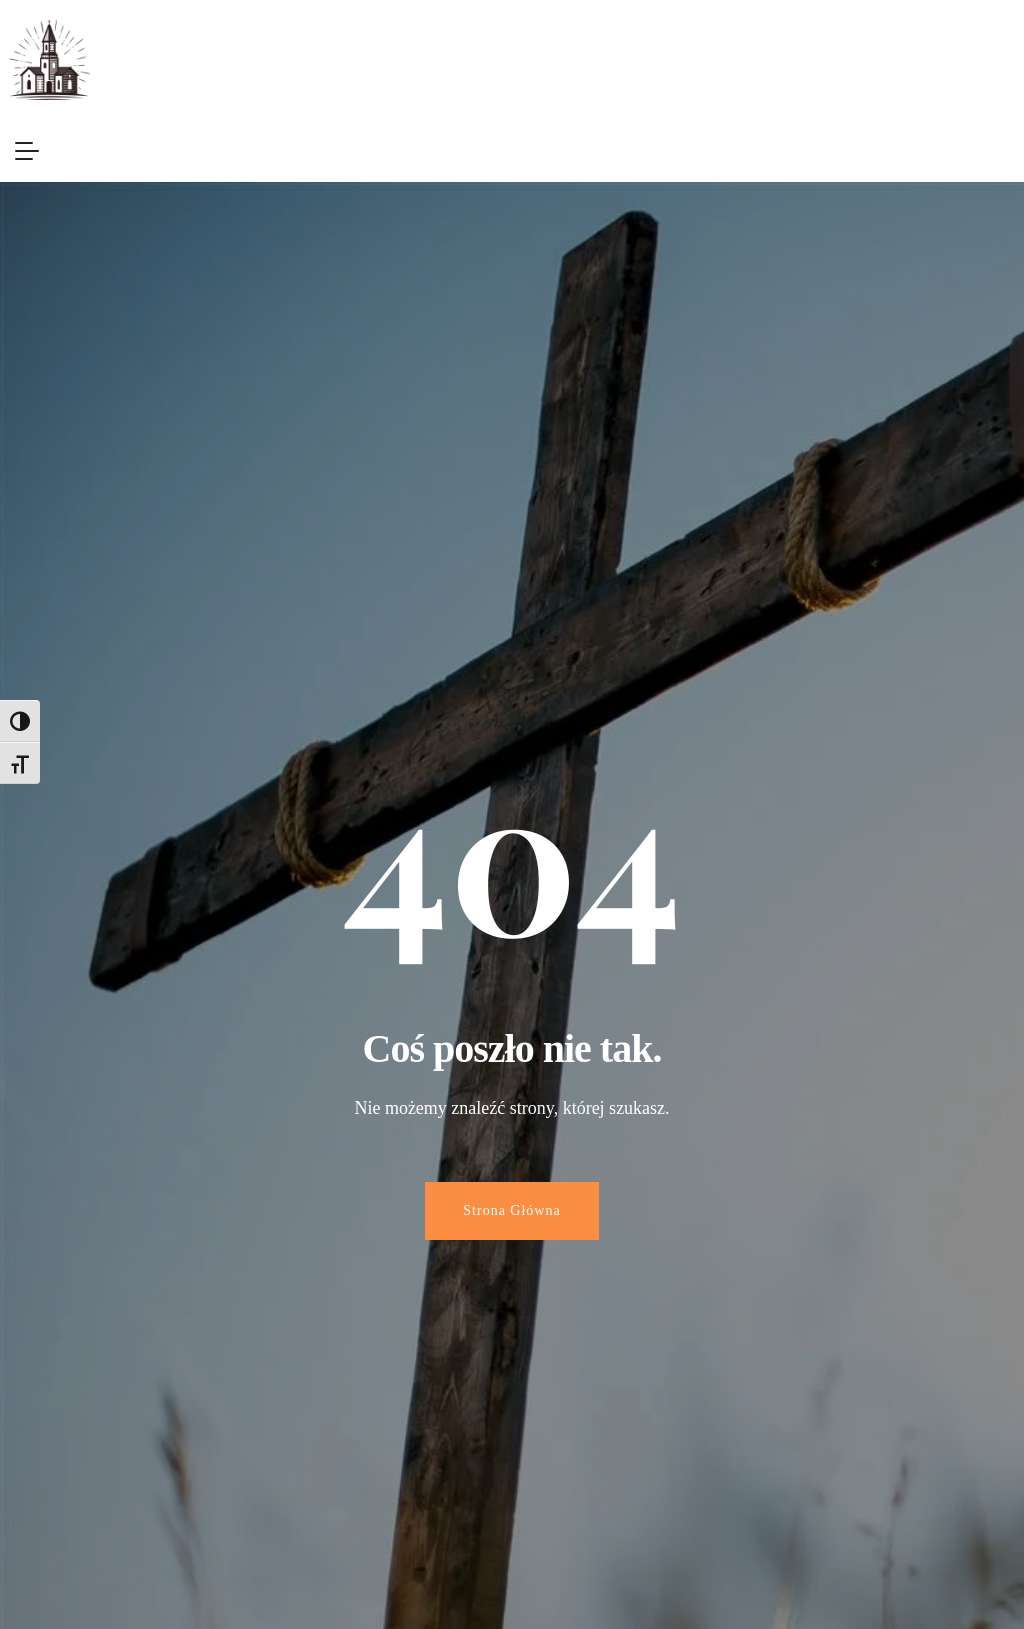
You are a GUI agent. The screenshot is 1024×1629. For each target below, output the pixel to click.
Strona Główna (511, 1210)
